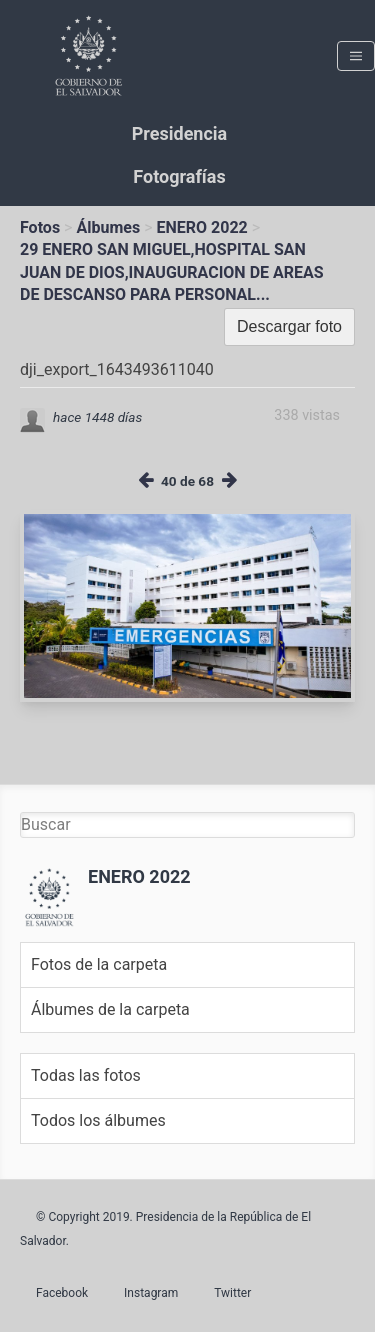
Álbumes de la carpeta (110, 1009)
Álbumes (108, 227)
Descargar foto (289, 326)
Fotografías (179, 176)
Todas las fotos (86, 1075)
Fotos (40, 227)
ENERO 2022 (202, 227)
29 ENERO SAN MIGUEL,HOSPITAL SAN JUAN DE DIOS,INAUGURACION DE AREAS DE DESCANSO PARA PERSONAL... (172, 272)
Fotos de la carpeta (99, 964)
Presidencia (179, 133)
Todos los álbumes (98, 1120)
